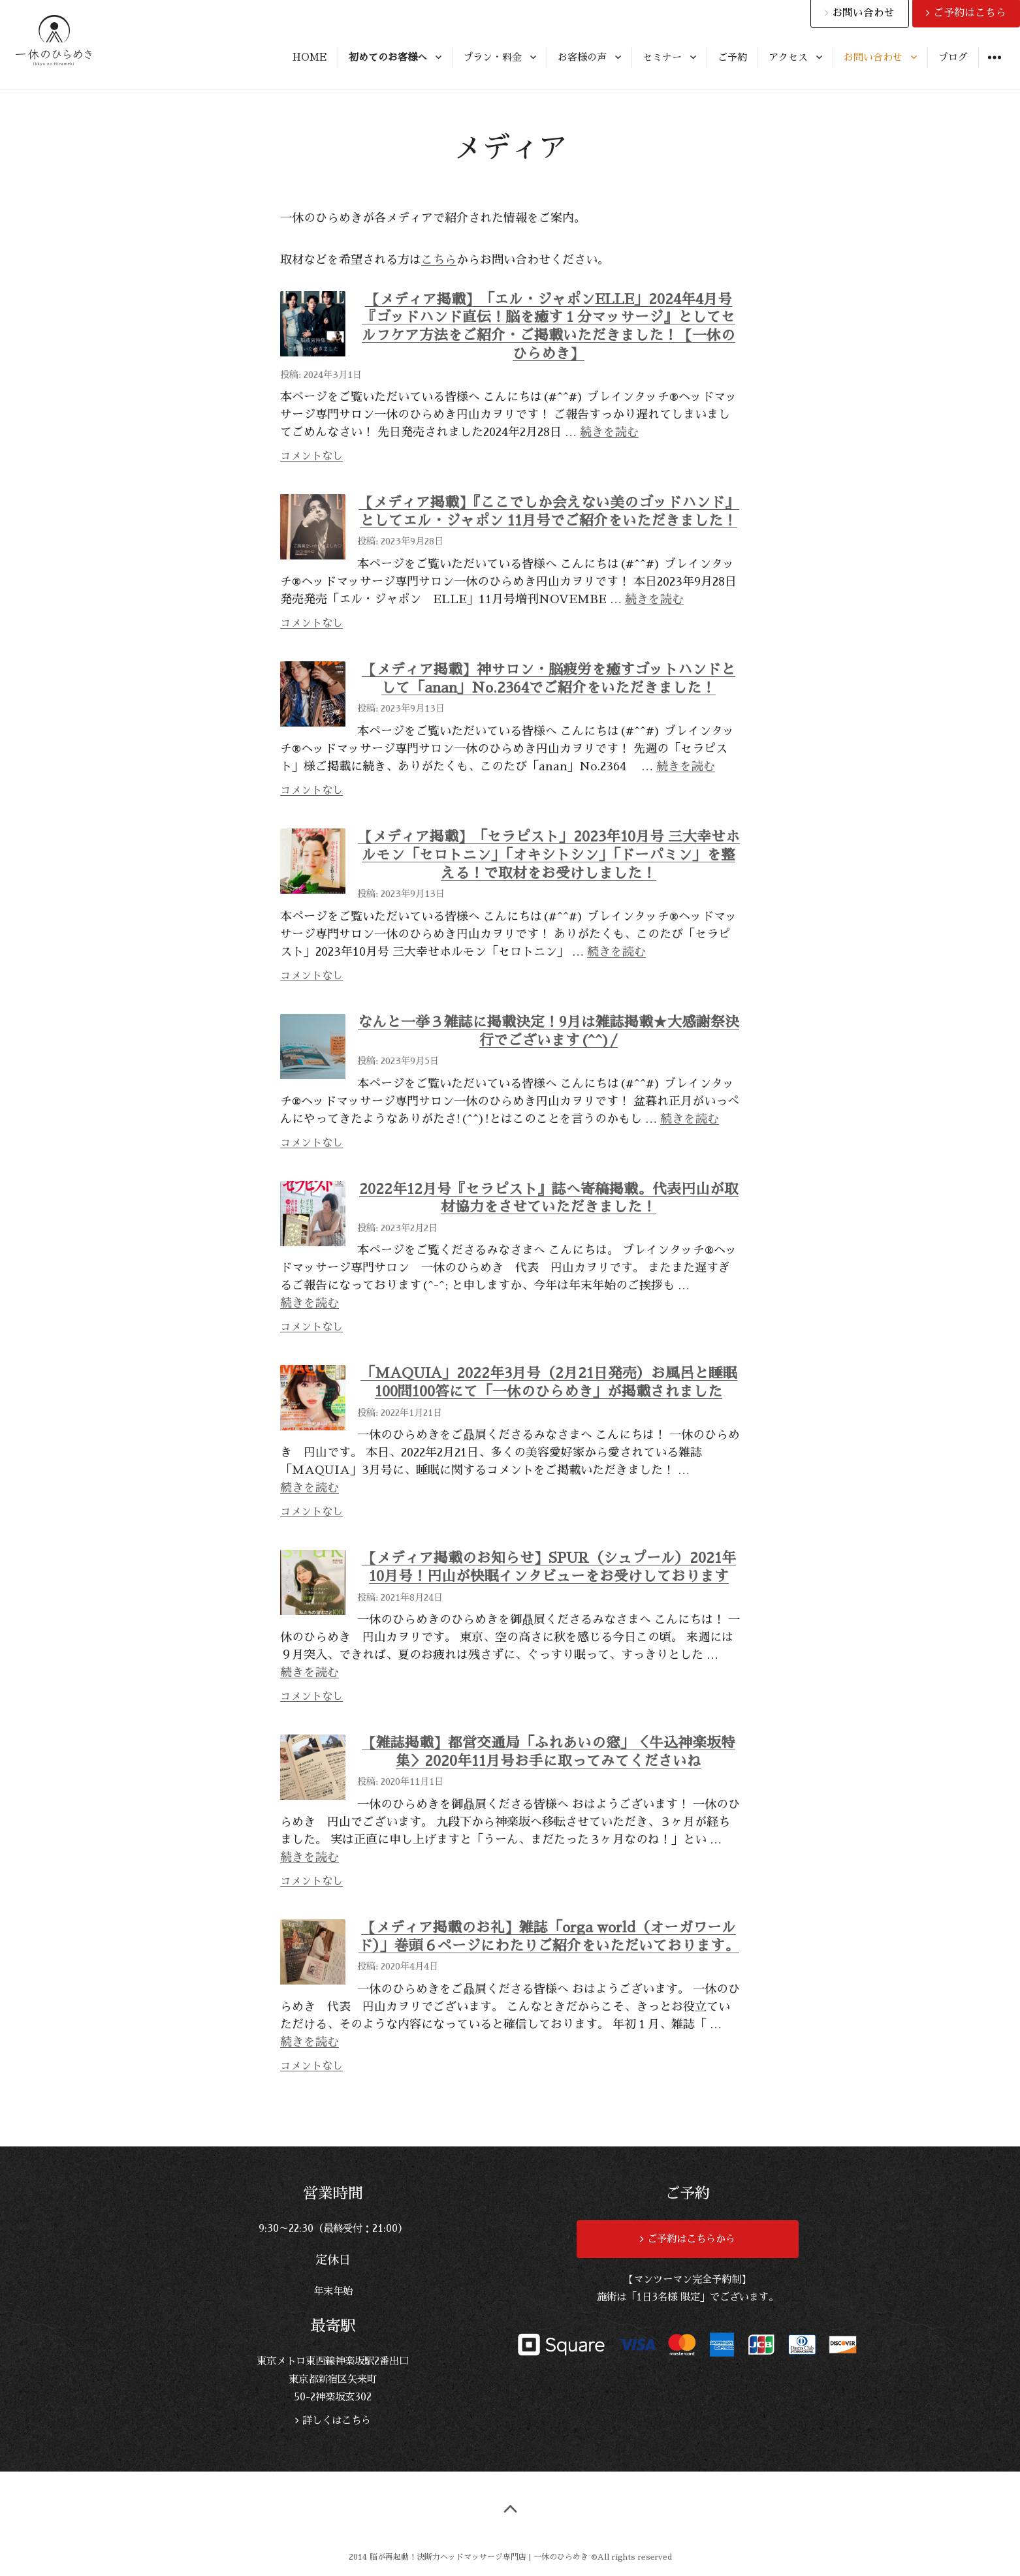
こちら (438, 260)
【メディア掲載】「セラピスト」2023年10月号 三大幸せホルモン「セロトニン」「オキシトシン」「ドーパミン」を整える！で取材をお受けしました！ (549, 855)
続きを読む (609, 432)
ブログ (953, 57)
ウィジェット (994, 67)
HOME (310, 57)
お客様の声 (582, 57)
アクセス (788, 57)
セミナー (662, 57)
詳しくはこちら (335, 2420)
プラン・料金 (492, 57)
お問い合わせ (873, 57)
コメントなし (311, 456)
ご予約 (732, 57)
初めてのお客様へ (388, 57)
